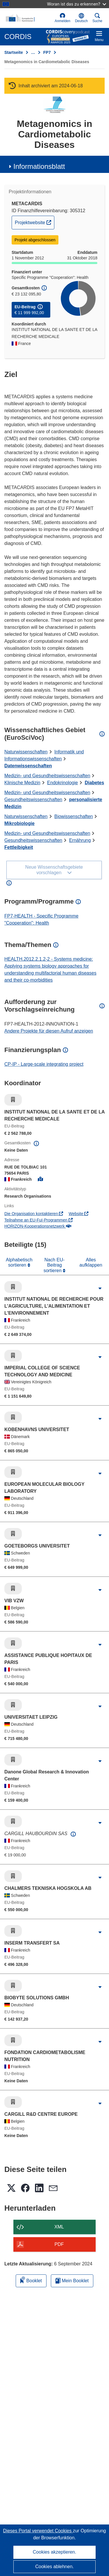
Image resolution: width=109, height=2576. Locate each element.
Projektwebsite (34, 222)
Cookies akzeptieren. (54, 2552)
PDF (59, 2244)
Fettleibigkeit (18, 847)
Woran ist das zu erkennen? (76, 3)
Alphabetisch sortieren (19, 1262)
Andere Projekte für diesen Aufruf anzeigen (48, 1030)
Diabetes (94, 782)
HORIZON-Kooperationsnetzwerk (37, 1226)
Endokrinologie (62, 782)
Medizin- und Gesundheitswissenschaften (47, 775)
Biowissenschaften (73, 816)
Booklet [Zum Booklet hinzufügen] (31, 2279)
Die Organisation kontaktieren (33, 1213)
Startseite (13, 52)
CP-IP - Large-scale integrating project (43, 1064)
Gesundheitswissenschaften (33, 799)
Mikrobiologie (19, 823)
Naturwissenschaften (26, 751)
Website (78, 1213)
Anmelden (62, 18)
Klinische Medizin (22, 782)
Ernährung (80, 840)
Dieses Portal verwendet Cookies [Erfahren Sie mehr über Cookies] (38, 2530)
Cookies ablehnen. (54, 2566)
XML (59, 2226)
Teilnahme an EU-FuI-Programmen (38, 1220)
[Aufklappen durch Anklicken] (100, 1288)
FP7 (47, 52)
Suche (97, 18)
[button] (81, 18)
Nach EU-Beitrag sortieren (54, 1265)
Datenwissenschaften (28, 765)
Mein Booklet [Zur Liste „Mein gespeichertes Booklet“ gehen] (72, 2280)
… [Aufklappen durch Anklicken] (33, 52)
